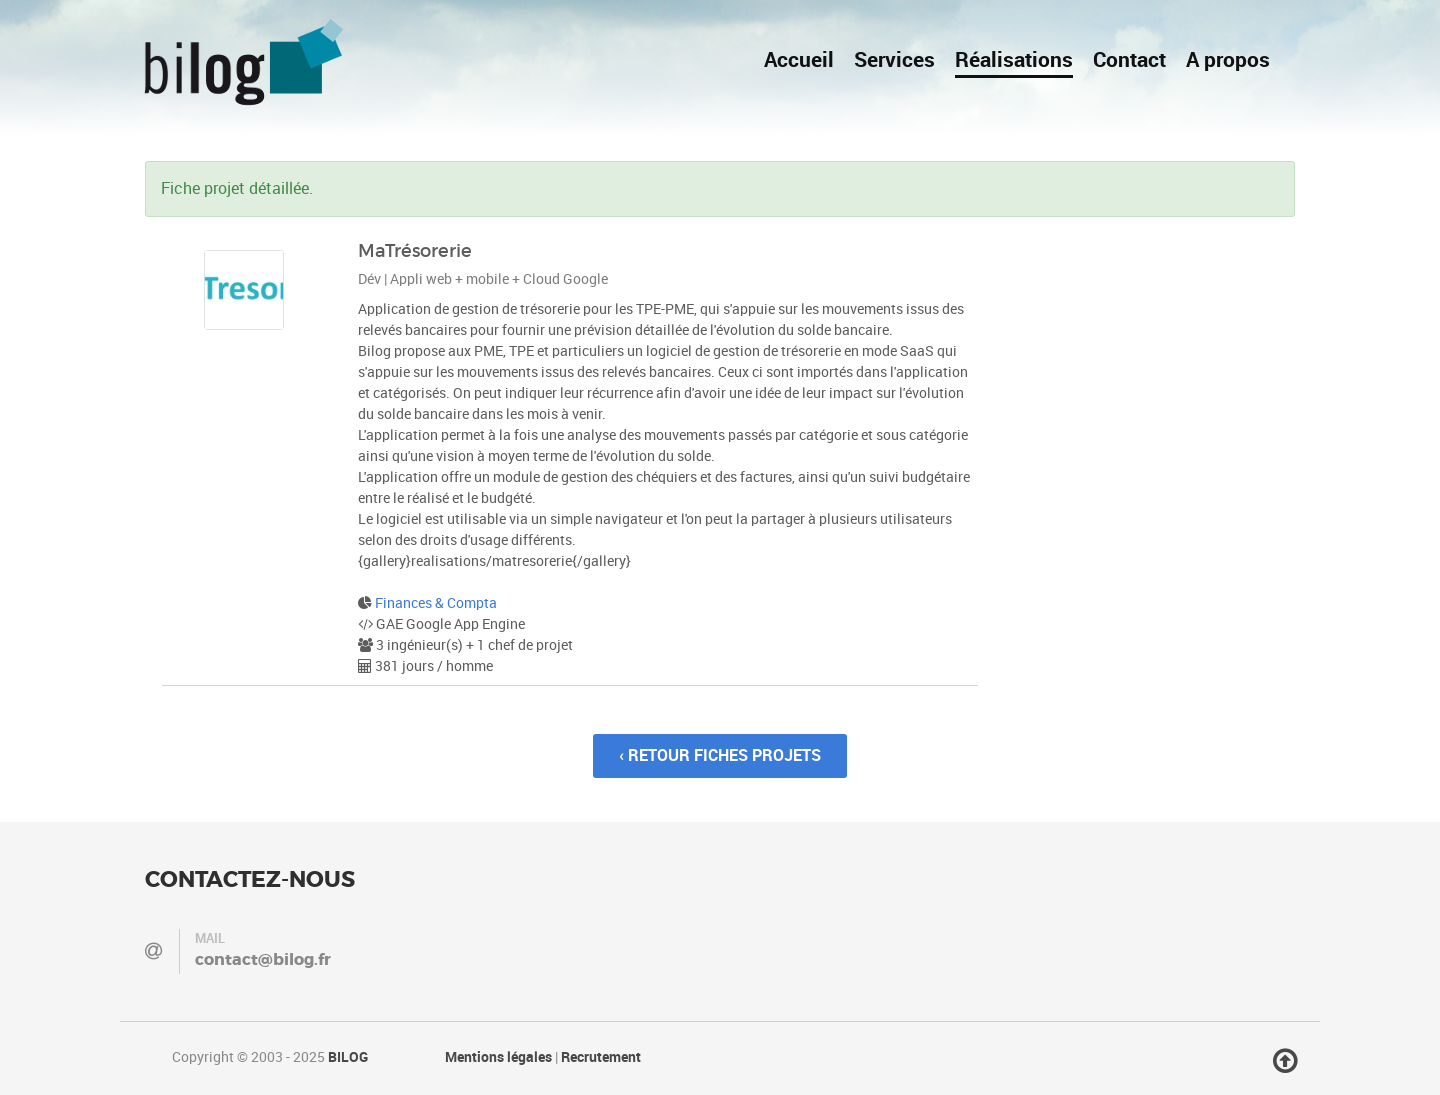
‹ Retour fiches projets (720, 755)
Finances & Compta (436, 603)
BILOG (348, 1057)
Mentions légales (498, 1057)
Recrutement (601, 1057)
